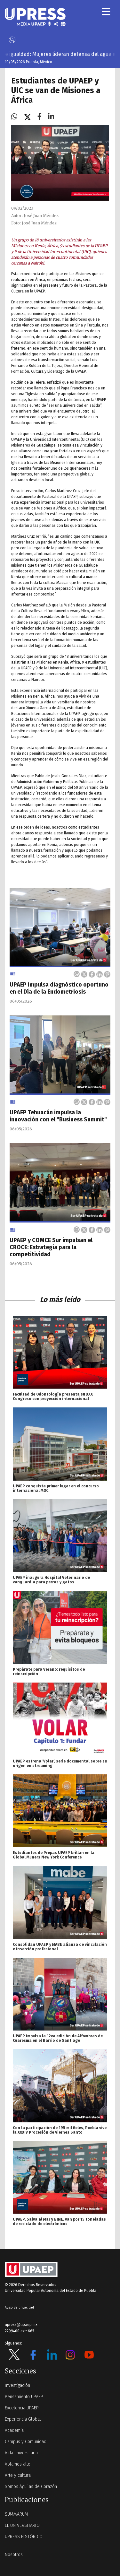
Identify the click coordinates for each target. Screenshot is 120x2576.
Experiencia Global (23, 2419)
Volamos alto (17, 2464)
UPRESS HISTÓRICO (24, 2536)
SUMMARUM (16, 2514)
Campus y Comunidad (25, 2441)
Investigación (17, 2385)
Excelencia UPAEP (22, 2408)
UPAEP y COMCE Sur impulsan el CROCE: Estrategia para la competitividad (51, 1247)
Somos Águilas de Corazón (31, 2486)
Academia (14, 2430)
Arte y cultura (18, 2475)
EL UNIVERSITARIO (22, 2525)
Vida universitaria (21, 2453)
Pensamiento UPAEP (24, 2396)
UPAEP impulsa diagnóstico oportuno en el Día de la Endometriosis (59, 988)
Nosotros (14, 2554)
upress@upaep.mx (21, 2324)
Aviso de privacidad (19, 2308)
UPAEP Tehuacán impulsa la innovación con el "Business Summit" (58, 1116)
